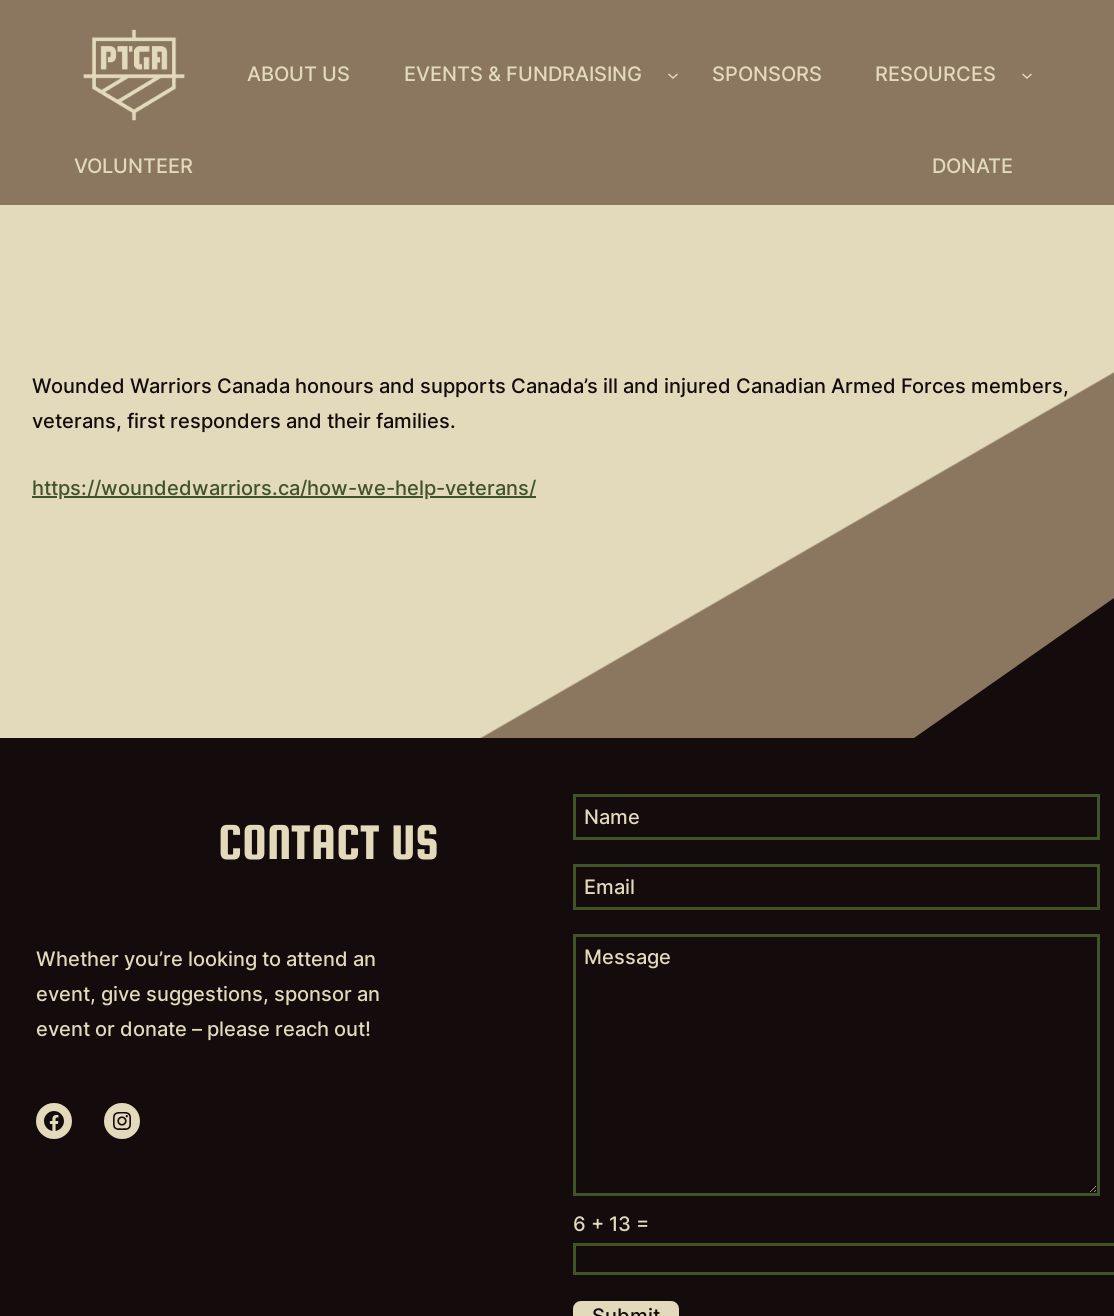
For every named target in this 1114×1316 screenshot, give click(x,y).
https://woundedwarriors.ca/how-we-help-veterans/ (284, 488)
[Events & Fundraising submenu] (673, 75)
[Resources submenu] (1027, 75)
